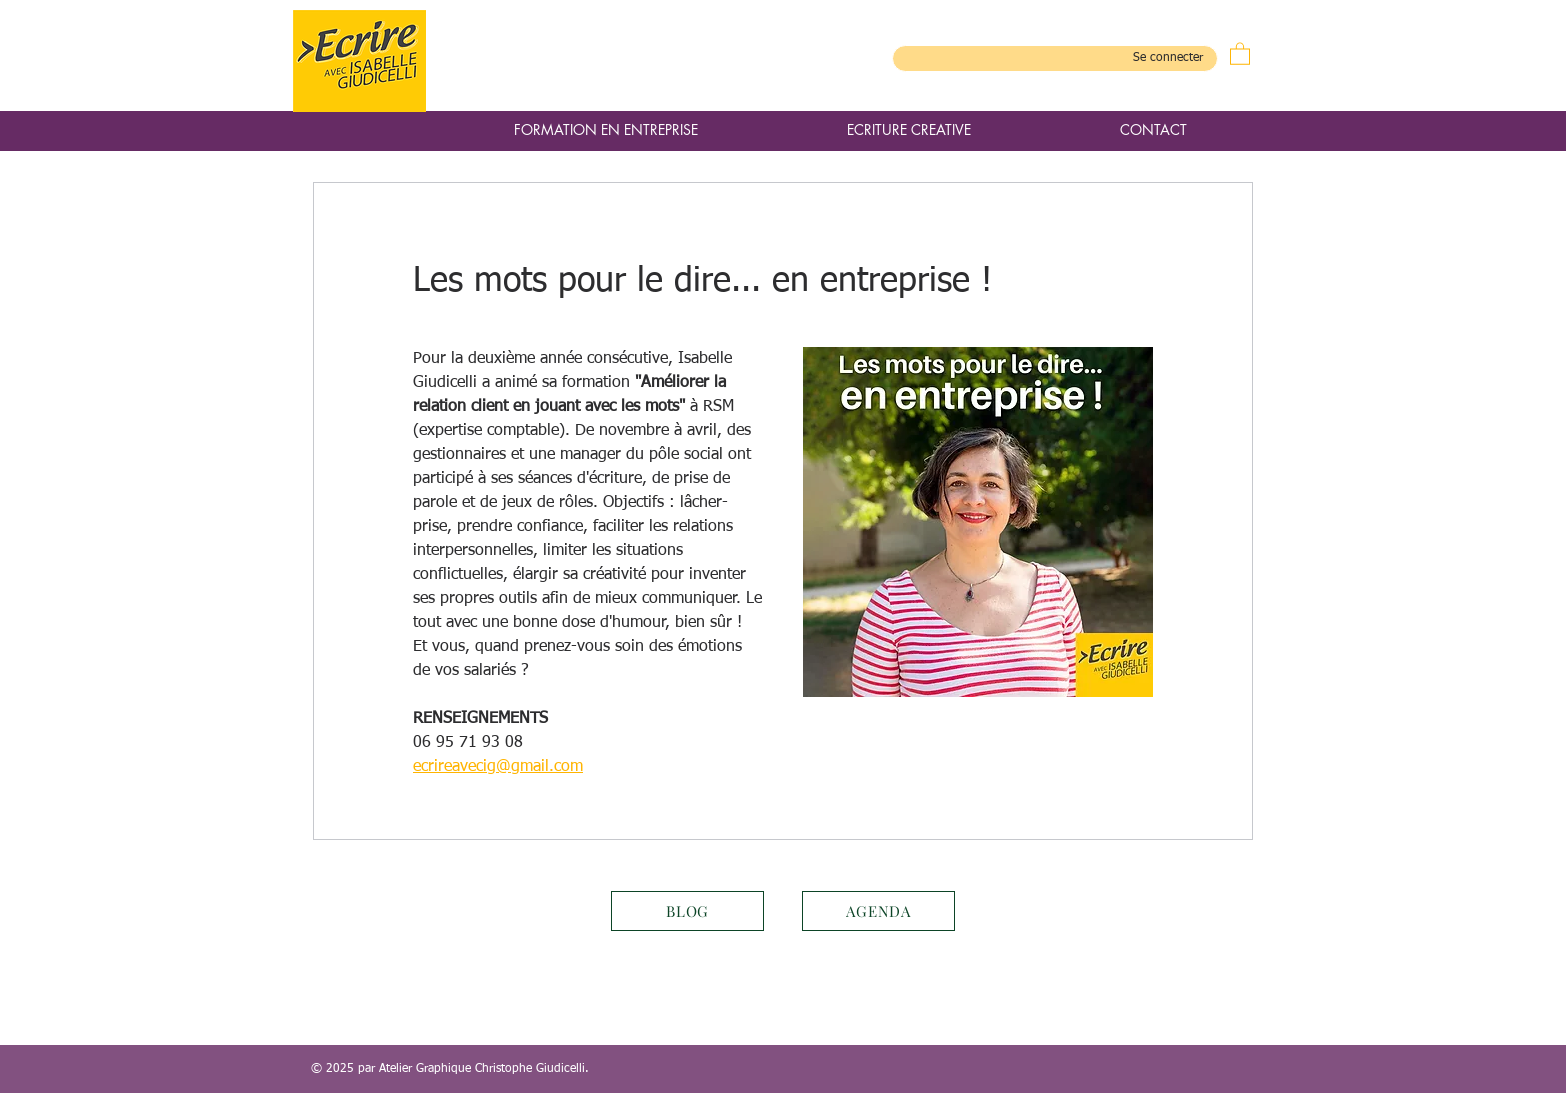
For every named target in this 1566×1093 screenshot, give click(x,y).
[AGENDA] (878, 911)
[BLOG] (687, 911)
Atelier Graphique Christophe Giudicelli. (484, 1069)
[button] (1240, 53)
